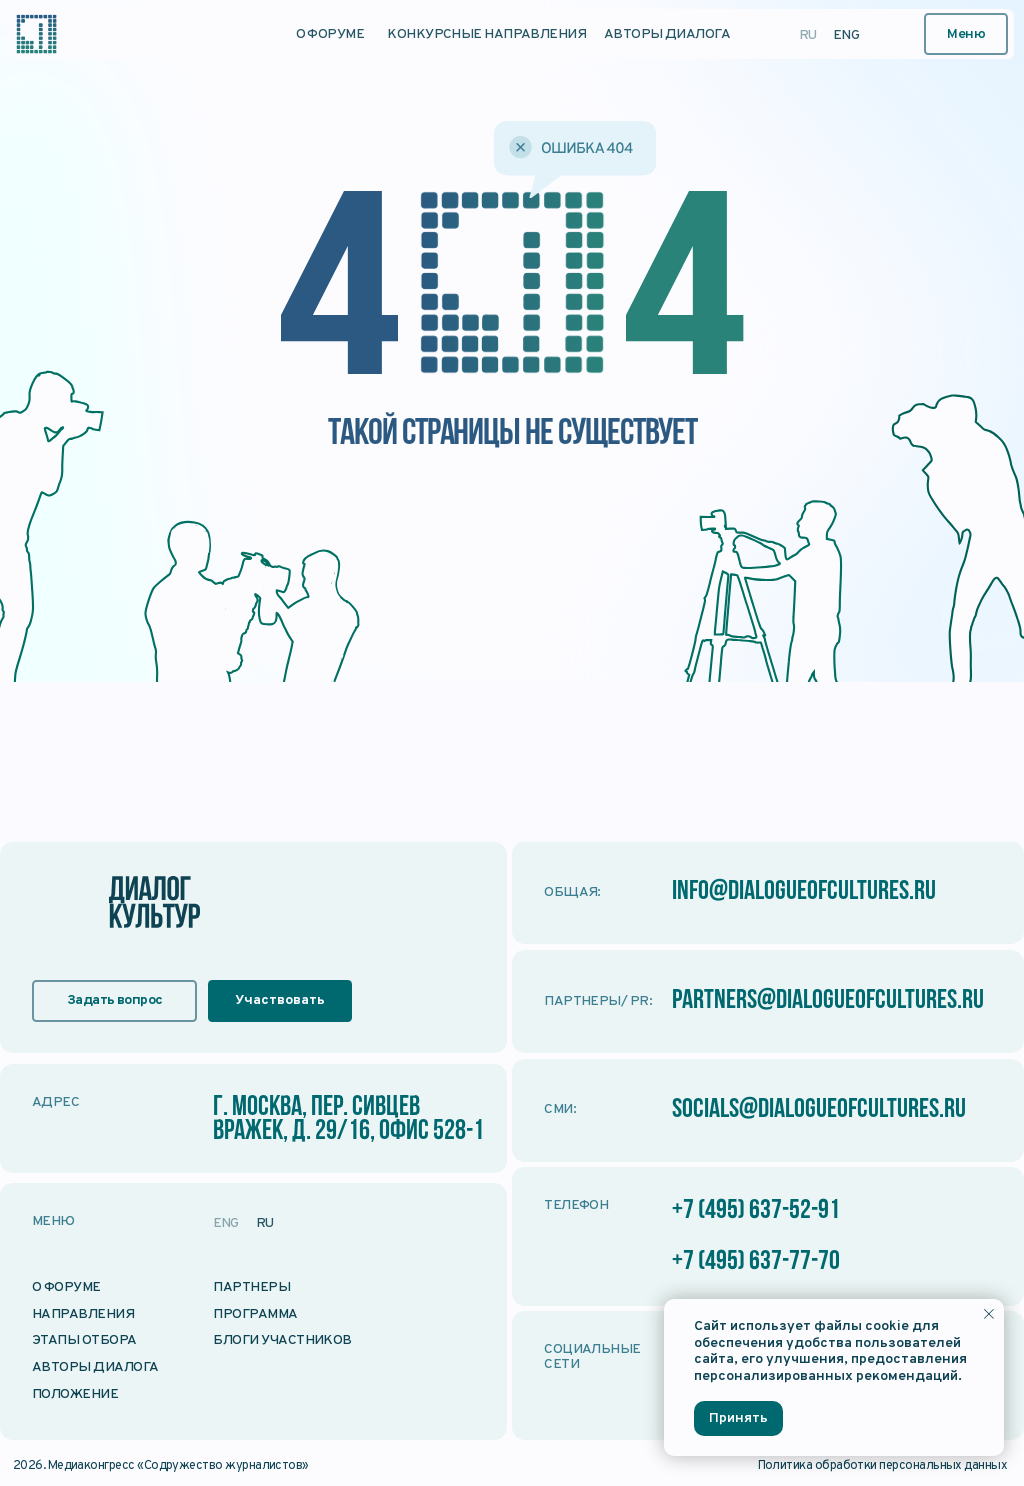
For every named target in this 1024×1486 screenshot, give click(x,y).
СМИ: (560, 1109)
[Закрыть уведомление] (989, 1314)
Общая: (572, 892)
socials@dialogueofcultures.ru (819, 1110)
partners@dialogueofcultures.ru (828, 1001)
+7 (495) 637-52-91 (756, 1211)
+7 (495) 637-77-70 (756, 1262)
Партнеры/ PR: (598, 1001)
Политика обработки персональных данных (883, 1466)
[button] (966, 34)
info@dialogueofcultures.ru (805, 892)
